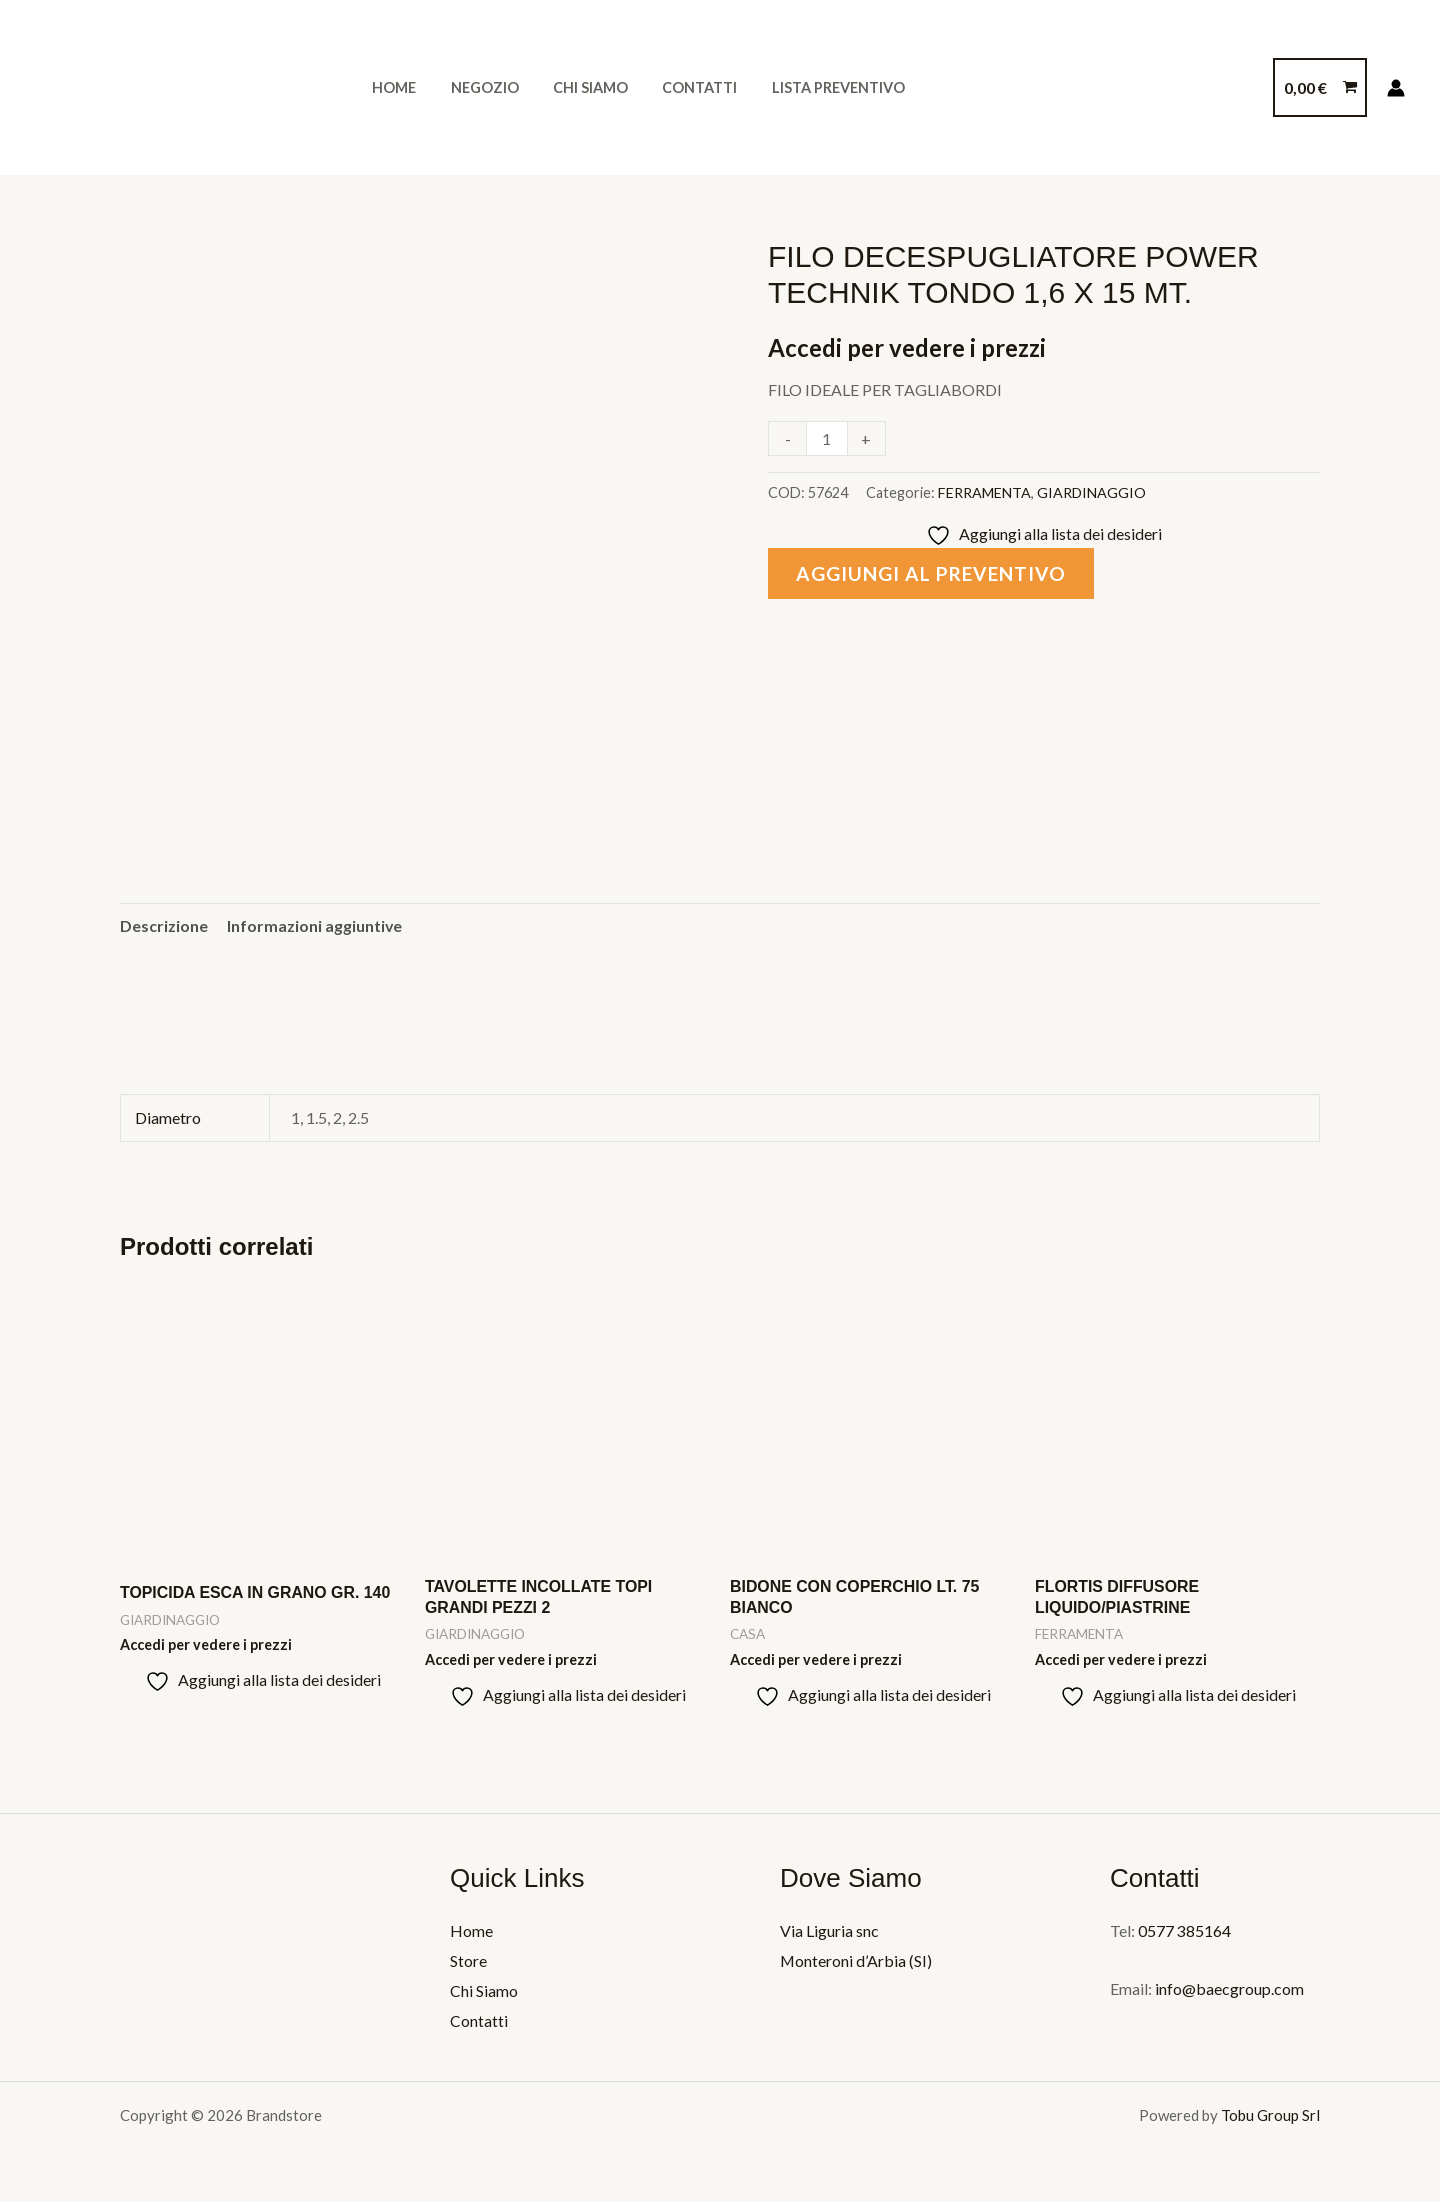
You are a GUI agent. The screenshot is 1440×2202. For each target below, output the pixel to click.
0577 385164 (1184, 1931)
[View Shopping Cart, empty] (1320, 88)
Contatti (680, 87)
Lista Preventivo (813, 87)
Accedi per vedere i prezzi (908, 347)
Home (391, 87)
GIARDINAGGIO (1092, 492)
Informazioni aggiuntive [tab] (315, 925)
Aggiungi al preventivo (932, 573)
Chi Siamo (576, 87)
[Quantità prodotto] (827, 438)
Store (468, 1961)
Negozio (476, 87)
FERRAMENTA (984, 492)
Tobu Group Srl (1270, 2115)
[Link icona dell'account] (1396, 88)
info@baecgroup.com (1228, 1989)
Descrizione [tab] (164, 925)
